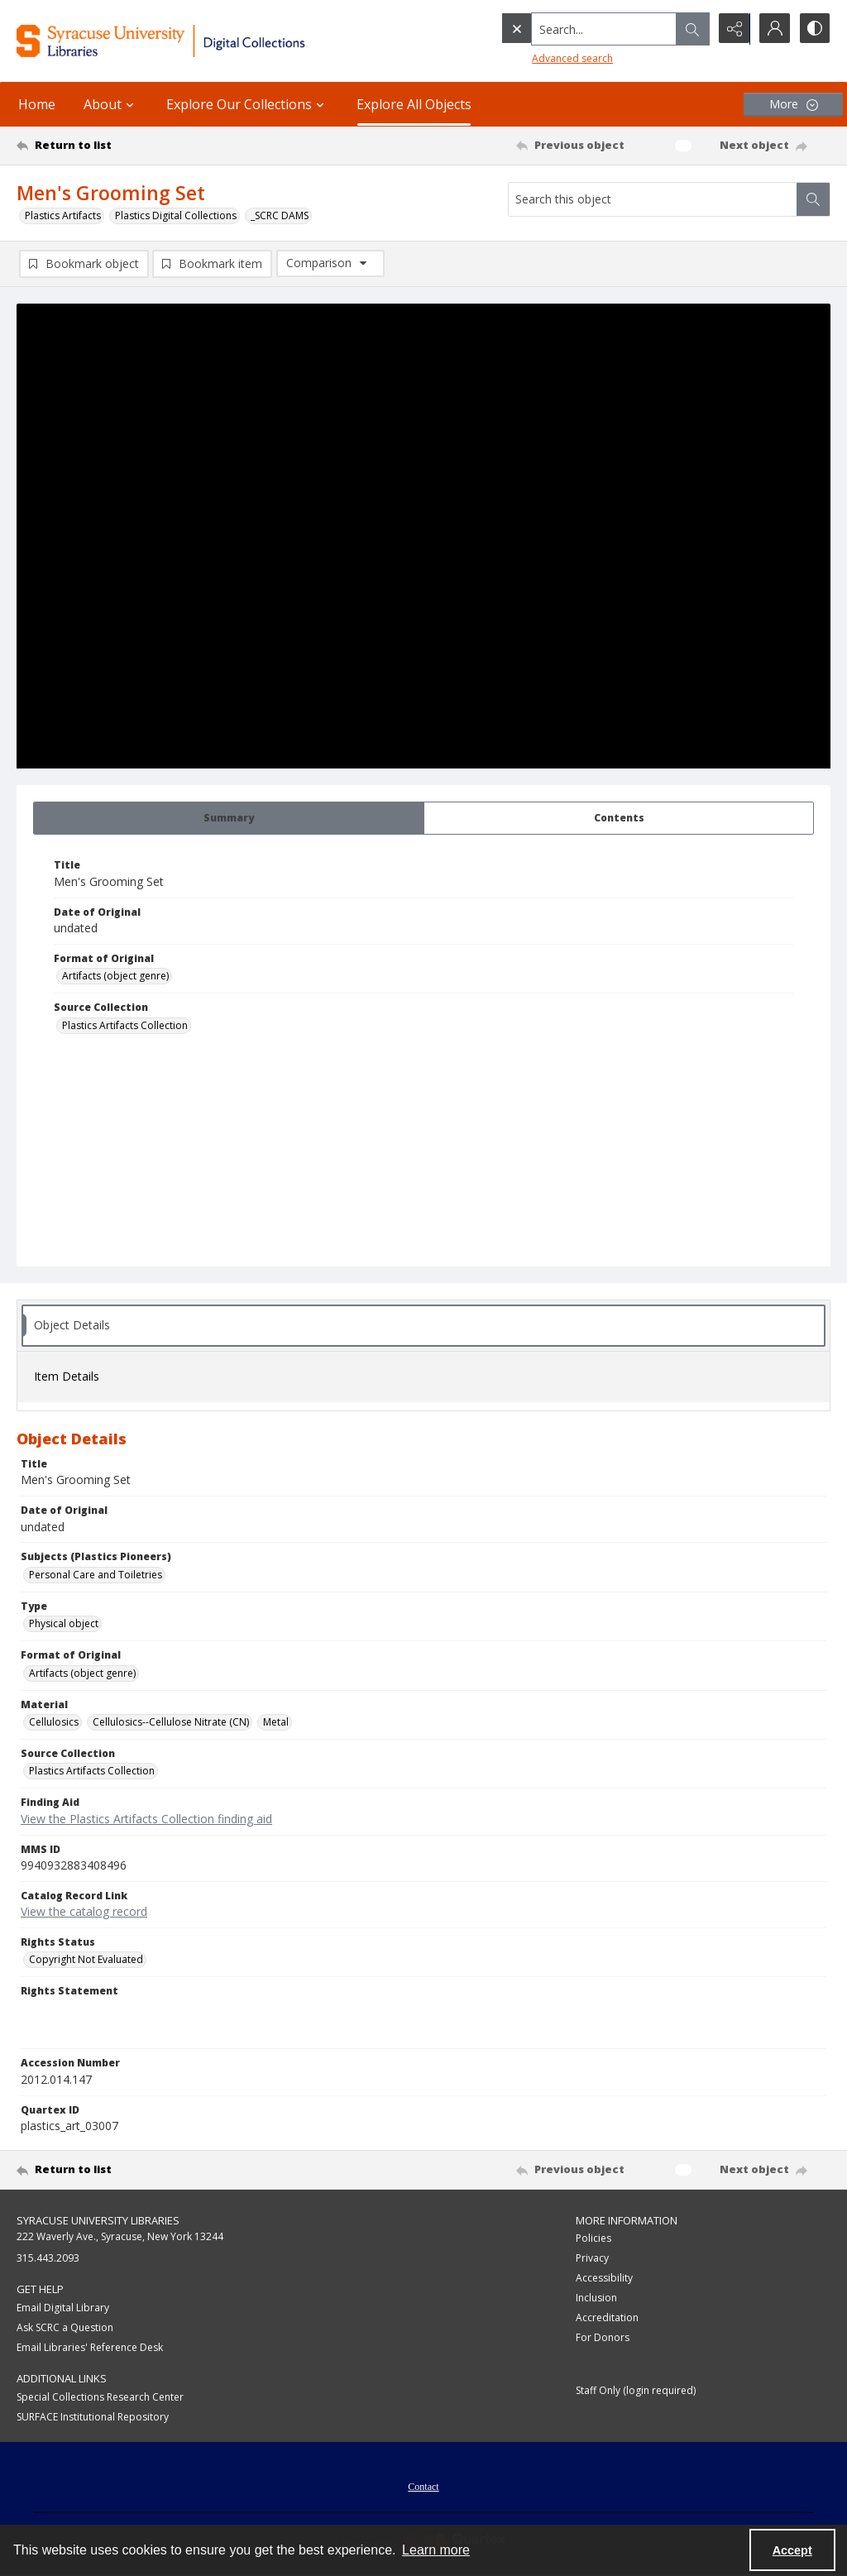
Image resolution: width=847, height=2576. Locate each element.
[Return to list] (127, 146)
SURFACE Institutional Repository (93, 2417)
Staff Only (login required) (636, 2391)
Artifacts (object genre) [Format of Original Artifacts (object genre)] (115, 976)
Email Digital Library (63, 2308)
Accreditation (607, 2318)
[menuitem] (423, 2485)
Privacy (592, 2259)
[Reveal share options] (731, 29)
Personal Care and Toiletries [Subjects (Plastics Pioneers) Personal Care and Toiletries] (95, 1575)
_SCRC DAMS (280, 215)
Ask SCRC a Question (65, 2327)
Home (36, 104)
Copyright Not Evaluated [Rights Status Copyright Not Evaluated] (86, 1959)
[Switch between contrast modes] (814, 29)
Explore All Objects (414, 104)
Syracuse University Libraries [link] (98, 2220)
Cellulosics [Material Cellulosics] (54, 1722)
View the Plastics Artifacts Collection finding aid (146, 1819)
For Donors (602, 2338)
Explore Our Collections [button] (247, 104)
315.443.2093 (48, 2259)
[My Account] (772, 29)
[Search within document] (813, 199)
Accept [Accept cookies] (792, 2550)
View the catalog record (84, 1911)
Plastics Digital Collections (176, 215)
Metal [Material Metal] (276, 1722)
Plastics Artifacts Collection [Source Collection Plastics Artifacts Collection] (125, 1025)
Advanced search (537, 58)
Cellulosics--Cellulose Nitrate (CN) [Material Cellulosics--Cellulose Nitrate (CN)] (171, 1722)
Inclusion (596, 2298)
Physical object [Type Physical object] (63, 1623)
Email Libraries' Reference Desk (90, 2347)
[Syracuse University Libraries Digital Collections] (196, 41)
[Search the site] (569, 29)
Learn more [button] (436, 2550)
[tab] (229, 818)
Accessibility (604, 2279)
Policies (593, 2239)
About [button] (111, 104)
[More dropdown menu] (793, 105)
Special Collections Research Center (100, 2397)
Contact (423, 2486)
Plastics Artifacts (63, 215)
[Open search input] (690, 29)
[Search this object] (653, 199)
